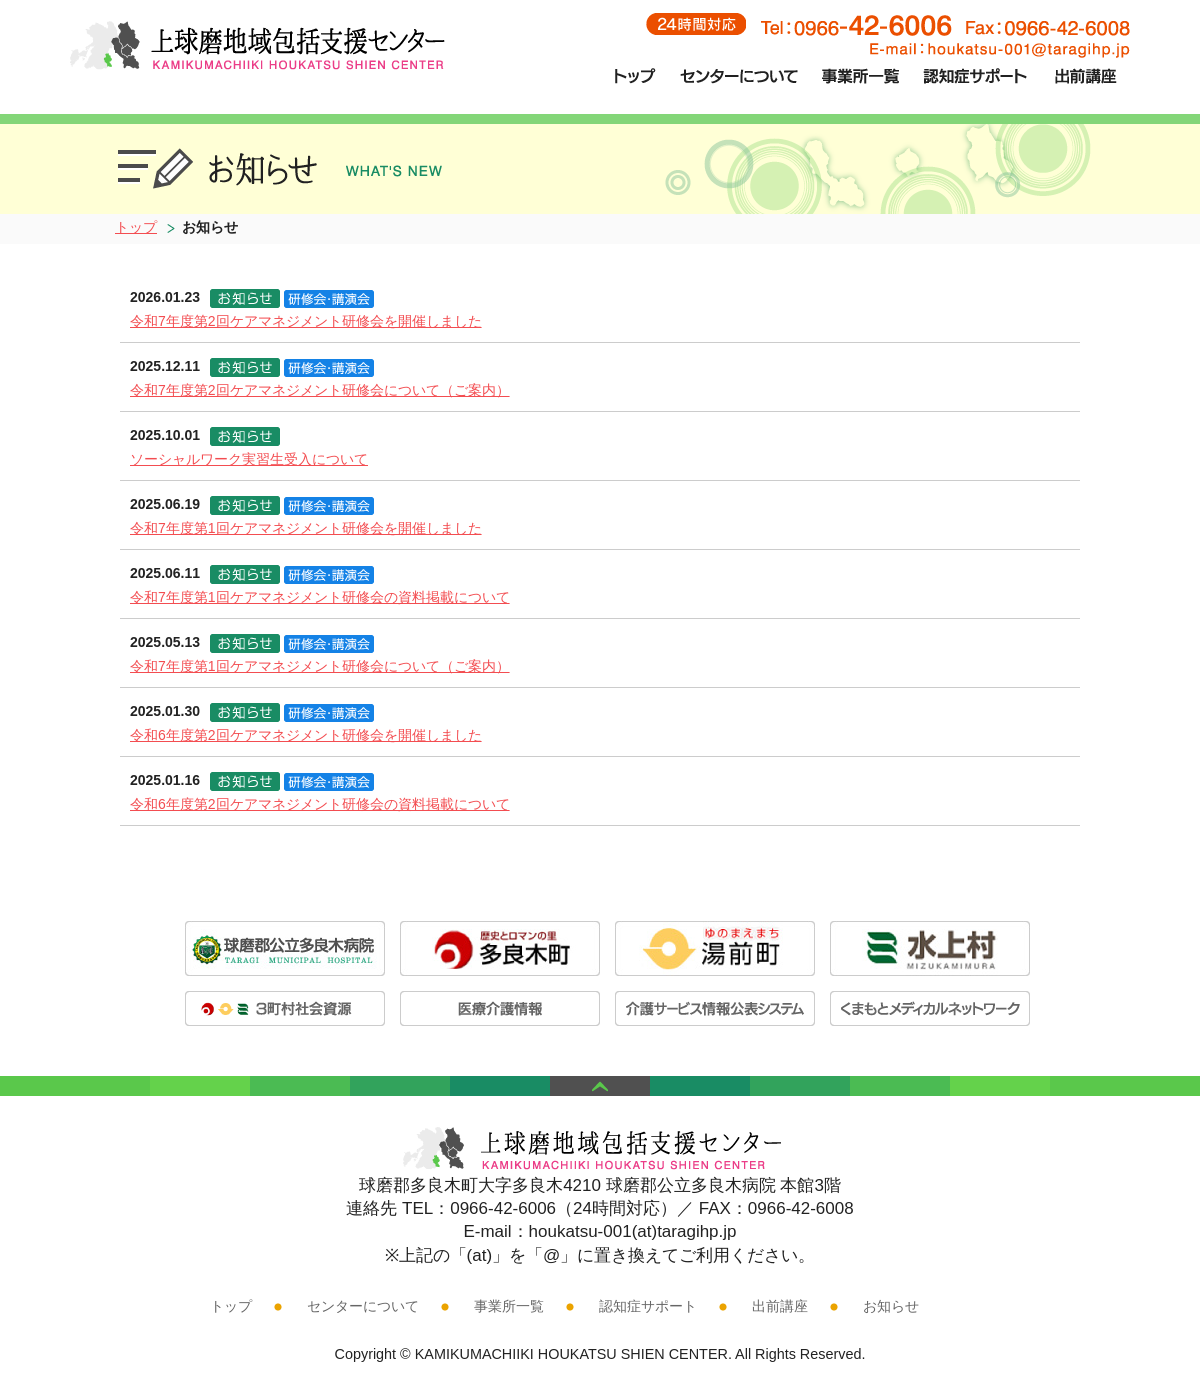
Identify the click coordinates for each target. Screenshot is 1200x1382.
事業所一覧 (509, 1306)
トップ (136, 227)
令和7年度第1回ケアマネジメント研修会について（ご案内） (320, 666)
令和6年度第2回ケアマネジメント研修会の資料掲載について (320, 804)
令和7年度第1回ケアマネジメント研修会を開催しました (306, 528)
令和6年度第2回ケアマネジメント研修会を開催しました (306, 735)
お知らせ (891, 1306)
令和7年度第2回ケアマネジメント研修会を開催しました (306, 321)
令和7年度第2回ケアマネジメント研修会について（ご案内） (320, 390)
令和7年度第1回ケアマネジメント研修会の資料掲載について (320, 597)
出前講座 (780, 1306)
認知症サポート (648, 1306)
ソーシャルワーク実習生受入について (249, 459)
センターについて (363, 1306)
